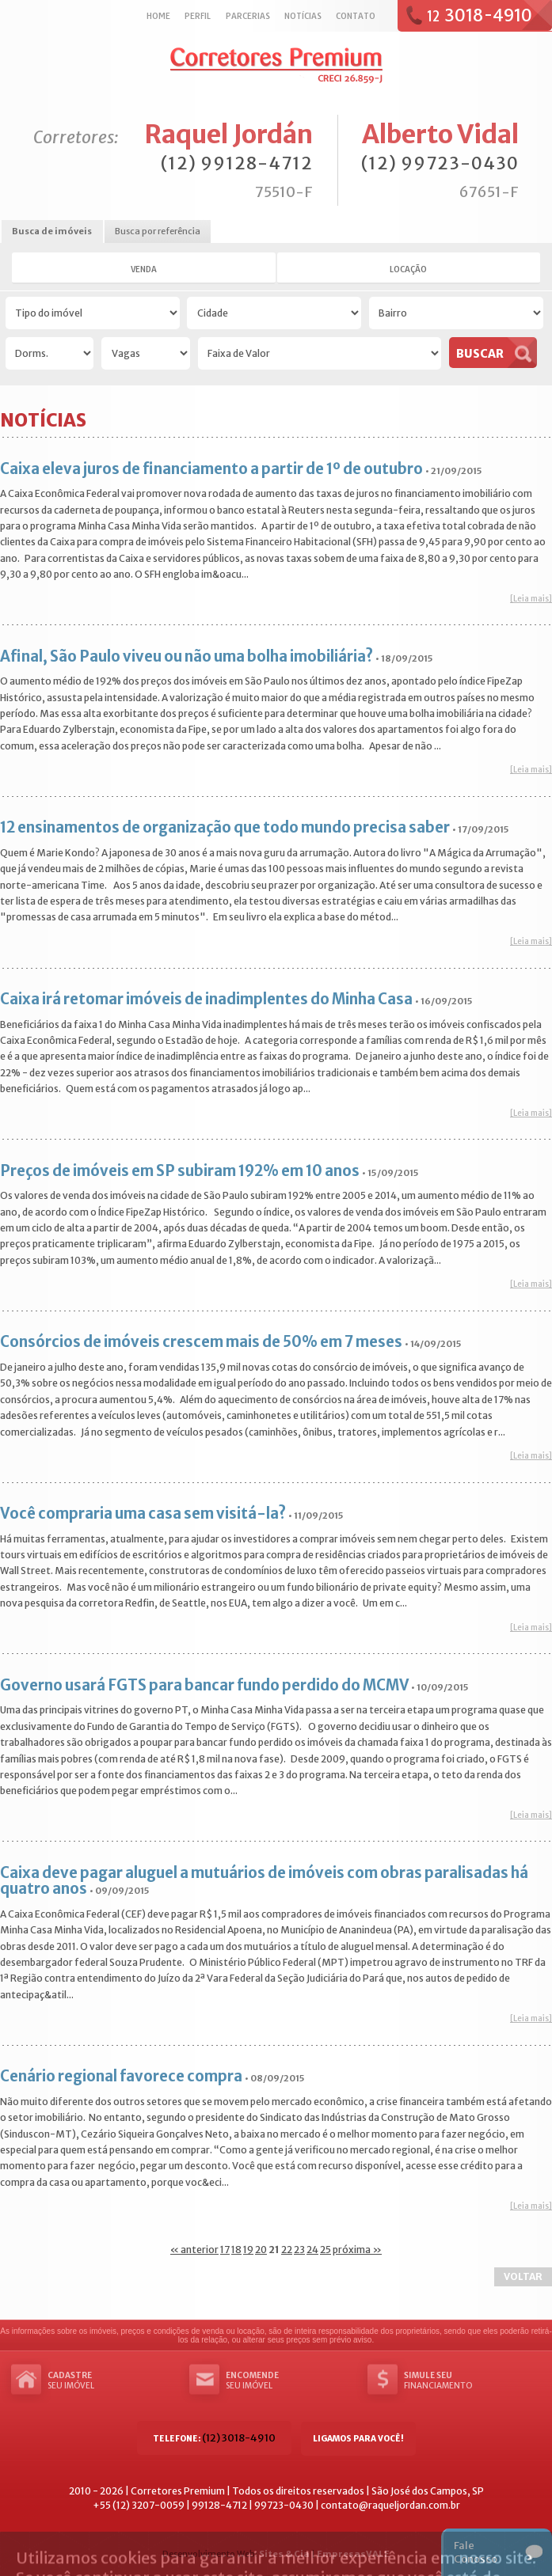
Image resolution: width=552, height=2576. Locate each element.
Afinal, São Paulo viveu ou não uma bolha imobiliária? (186, 656)
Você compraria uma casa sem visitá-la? (143, 1513)
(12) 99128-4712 (237, 163)
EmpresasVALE (353, 2553)
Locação (408, 269)
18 (236, 2249)
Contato (355, 15)
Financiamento (468, 2380)
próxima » (357, 2249)
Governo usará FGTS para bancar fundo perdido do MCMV (204, 1685)
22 (286, 2249)
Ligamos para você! (358, 2439)
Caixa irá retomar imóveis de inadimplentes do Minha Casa (206, 999)
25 (325, 2249)
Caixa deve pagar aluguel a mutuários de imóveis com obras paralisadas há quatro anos (264, 1881)
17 (225, 2249)
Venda (144, 269)
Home (158, 15)
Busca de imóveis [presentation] (52, 231)
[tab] (52, 232)
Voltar (523, 2276)
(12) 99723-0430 (440, 163)
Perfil (198, 15)
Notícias (303, 15)
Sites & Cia (284, 2553)
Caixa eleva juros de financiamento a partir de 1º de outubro (211, 469)
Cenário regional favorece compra (121, 2076)
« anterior (194, 2249)
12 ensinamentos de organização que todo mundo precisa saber (225, 827)
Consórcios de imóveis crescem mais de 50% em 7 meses (201, 1342)
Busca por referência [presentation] (157, 231)
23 (299, 2249)
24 (312, 2249)
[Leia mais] (531, 599)
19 (248, 2249)
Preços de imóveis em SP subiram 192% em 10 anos (180, 1171)
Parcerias (248, 15)
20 (261, 2249)
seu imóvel (112, 2380)
